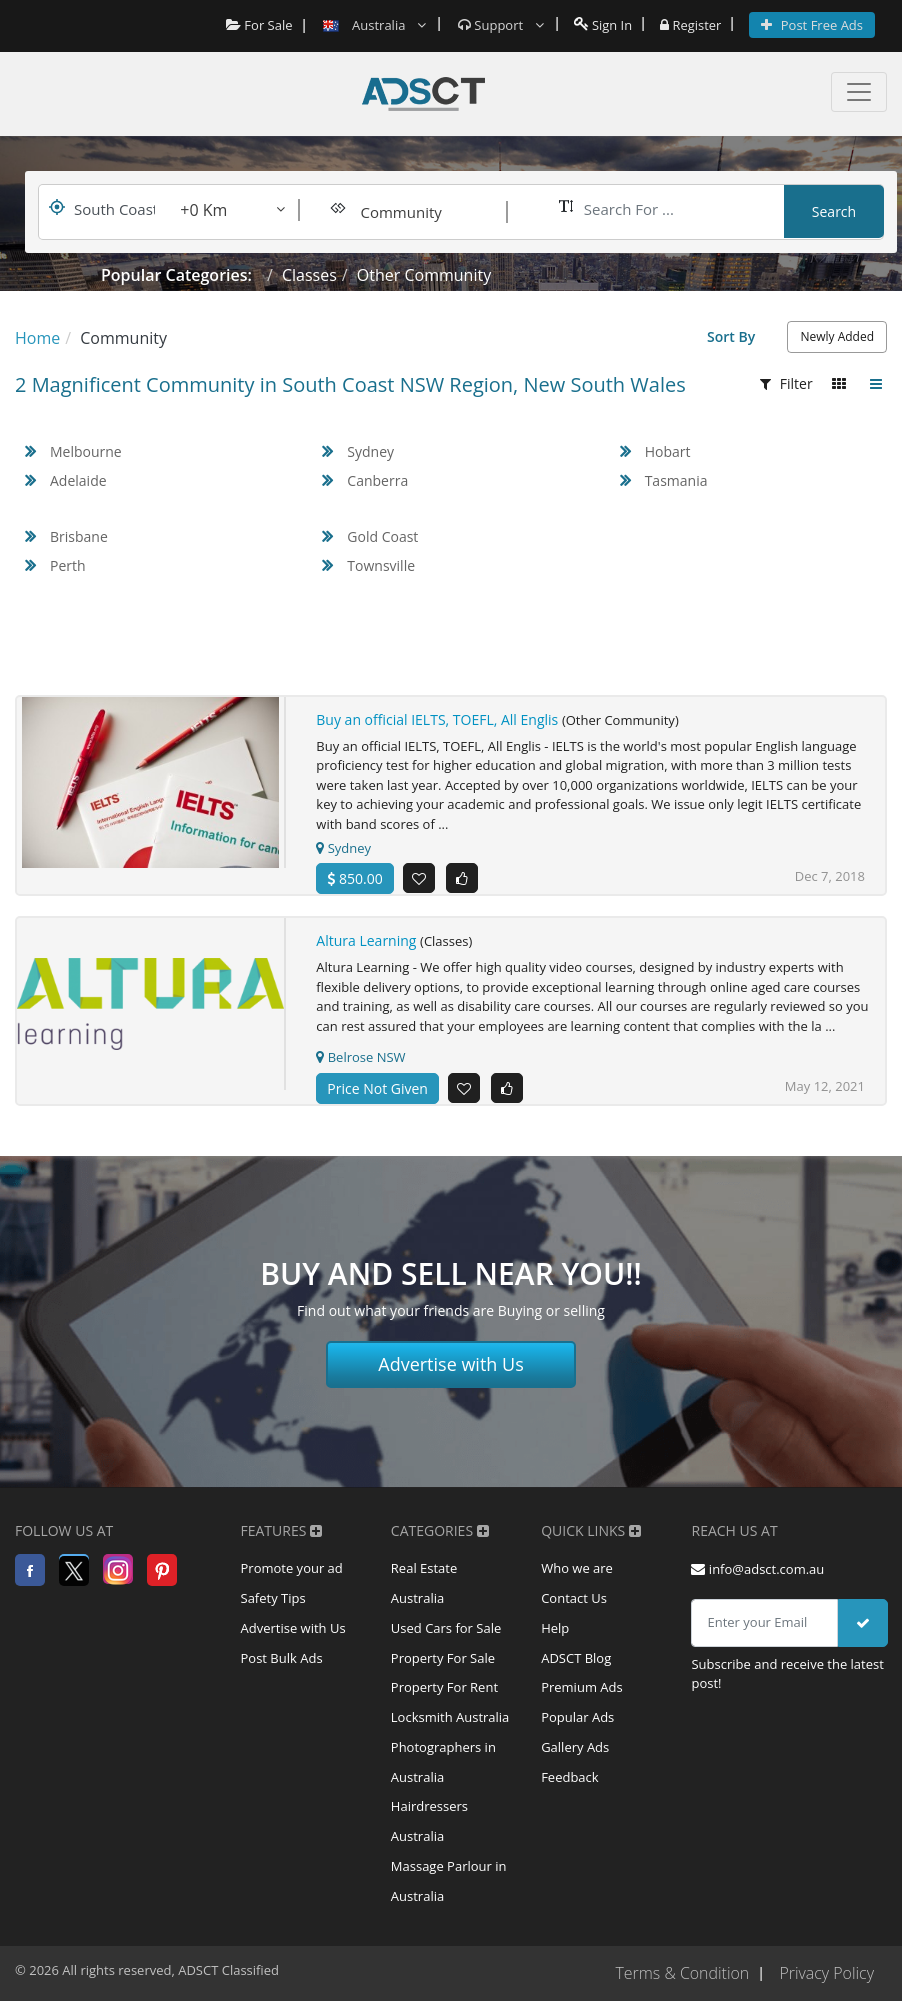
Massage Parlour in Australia (449, 1884)
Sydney (370, 451)
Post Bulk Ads (282, 1659)
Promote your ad (292, 1569)
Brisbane (79, 536)
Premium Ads (582, 1689)
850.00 (354, 878)
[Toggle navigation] (859, 92)
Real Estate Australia (424, 1584)
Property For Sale (443, 1659)
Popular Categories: (176, 275)
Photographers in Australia (443, 1764)
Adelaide (78, 480)
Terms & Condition (681, 1976)
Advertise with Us (451, 1364)
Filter (786, 383)
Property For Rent (444, 1689)
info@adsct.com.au (757, 1569)
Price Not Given (377, 1088)
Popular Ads (577, 1719)
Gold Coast (382, 536)
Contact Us (574, 1599)
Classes (309, 275)
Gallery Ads (575, 1749)
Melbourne (86, 451)
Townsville (381, 565)
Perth (68, 565)
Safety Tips (273, 1599)
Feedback (570, 1779)
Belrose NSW (360, 1057)
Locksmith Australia (450, 1719)
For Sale (258, 25)
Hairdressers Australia (429, 1824)
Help (555, 1629)
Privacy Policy (826, 1976)
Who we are (577, 1569)
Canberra (377, 480)
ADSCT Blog (576, 1659)
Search (834, 211)
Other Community (424, 275)
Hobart (668, 451)
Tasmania (676, 480)
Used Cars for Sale (446, 1629)
